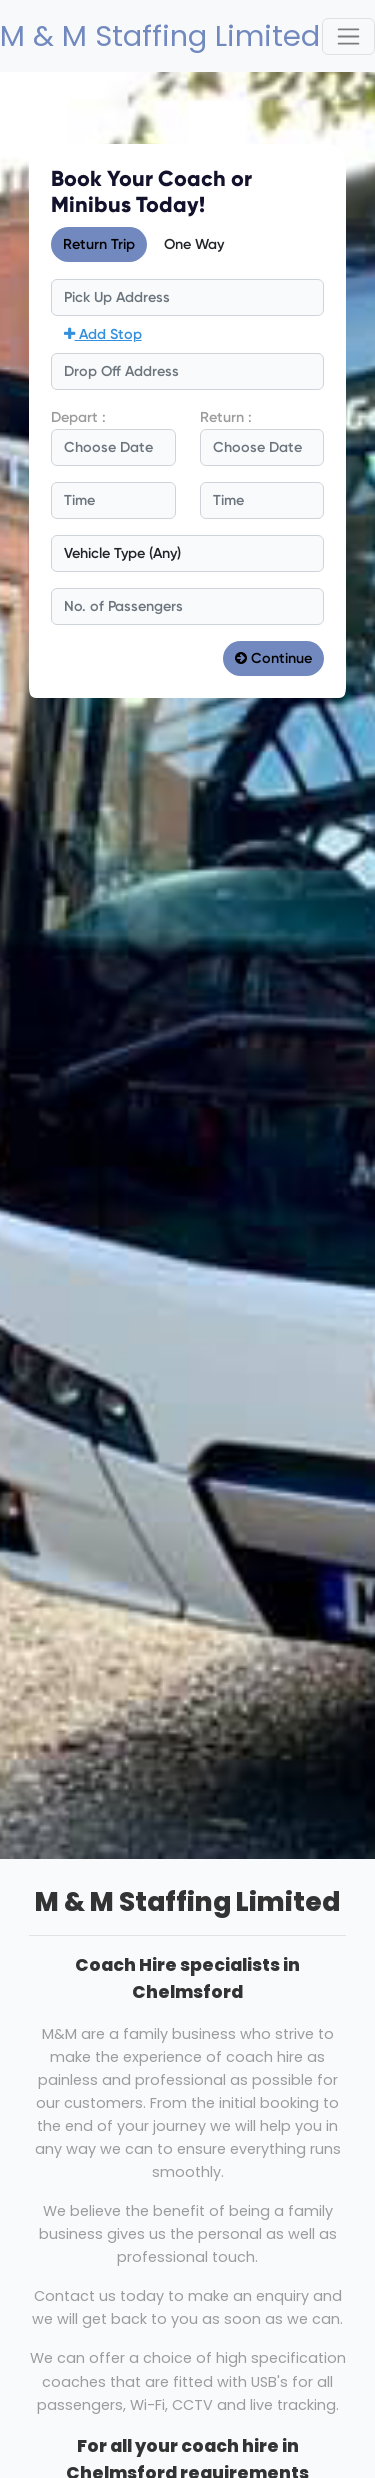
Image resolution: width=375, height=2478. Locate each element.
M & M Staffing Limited (140, 36)
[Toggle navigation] (348, 36)
